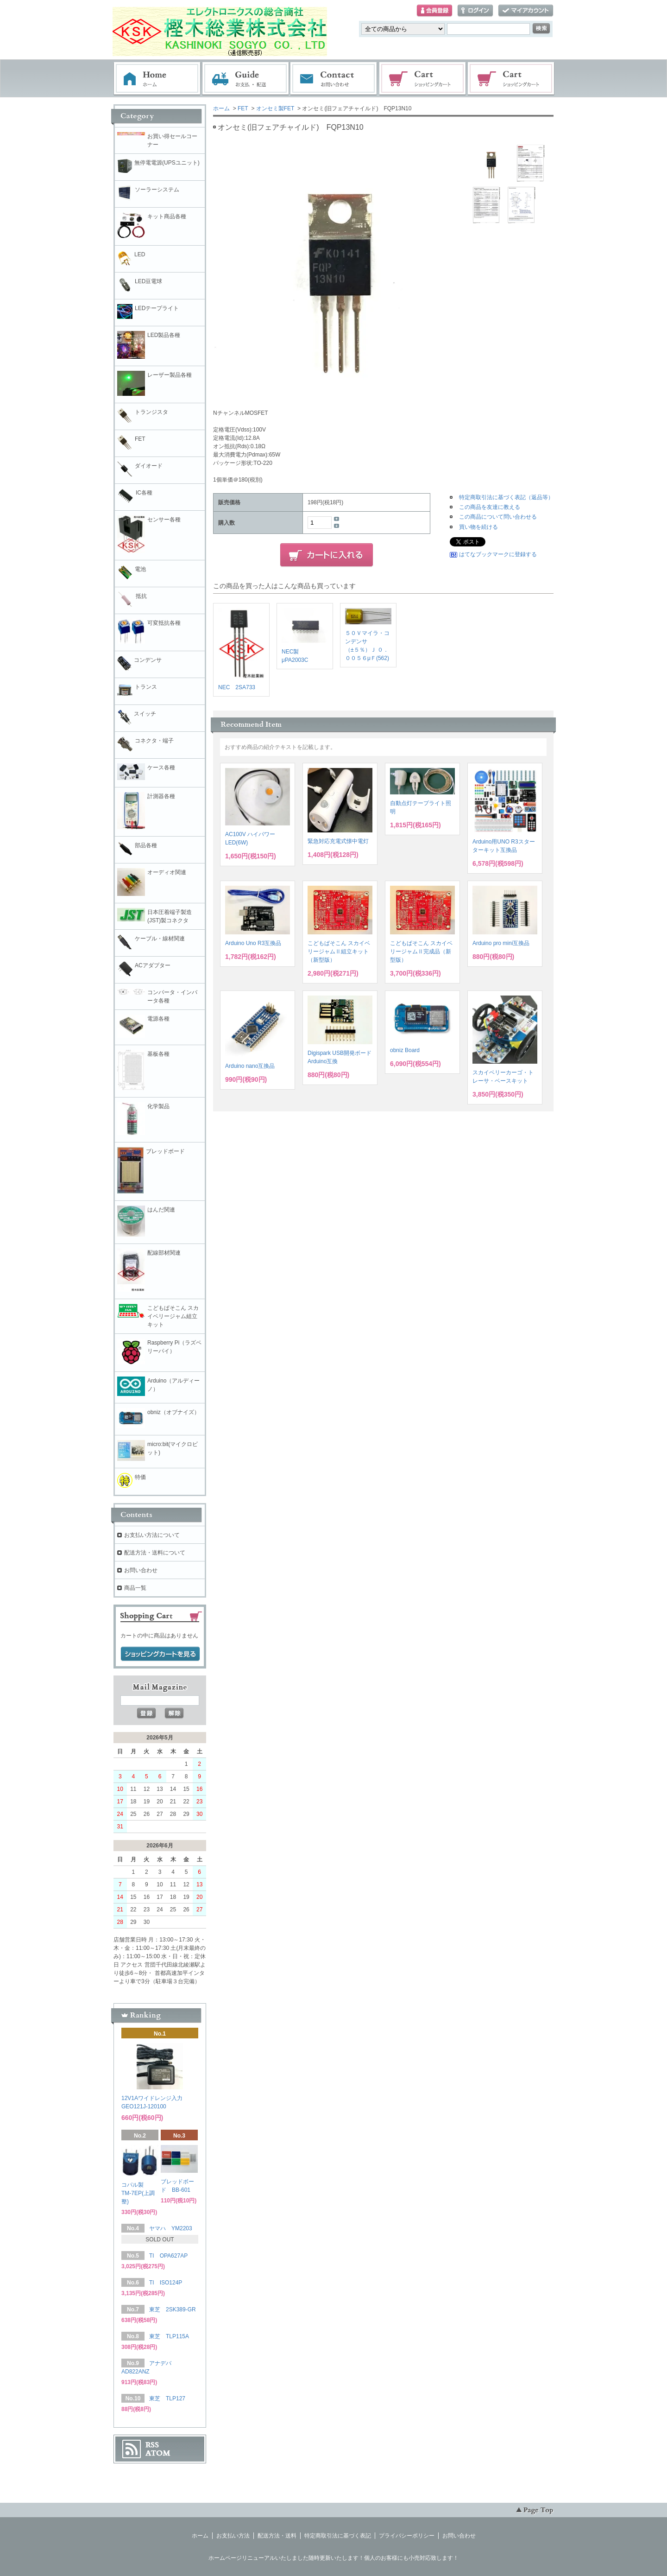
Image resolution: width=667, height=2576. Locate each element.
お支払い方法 (233, 2535)
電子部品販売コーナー (511, 78)
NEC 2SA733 (236, 687)
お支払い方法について (152, 1535)
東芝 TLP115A (169, 2336)
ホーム (157, 78)
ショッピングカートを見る (160, 1654)
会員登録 (434, 11)
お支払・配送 (245, 78)
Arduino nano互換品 (250, 1066)
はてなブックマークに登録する (498, 554)
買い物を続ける (478, 527)
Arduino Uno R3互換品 (253, 943)
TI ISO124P (165, 2282)
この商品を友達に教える (489, 507)
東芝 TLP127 (167, 2398)
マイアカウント (526, 11)
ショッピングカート (422, 78)
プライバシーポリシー (406, 2535)
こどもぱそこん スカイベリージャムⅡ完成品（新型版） (421, 951)
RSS (152, 2445)
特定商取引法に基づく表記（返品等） (506, 497)
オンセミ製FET (275, 108)
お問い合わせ (334, 78)
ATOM (157, 2453)
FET (243, 108)
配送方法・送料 (277, 2535)
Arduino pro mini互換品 (500, 943)
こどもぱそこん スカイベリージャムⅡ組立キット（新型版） (339, 951)
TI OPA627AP (168, 2255)
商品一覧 (135, 1588)
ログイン (475, 11)
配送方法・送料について (154, 1552)
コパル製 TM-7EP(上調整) (138, 2193)
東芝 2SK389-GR (172, 2309)
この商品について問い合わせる (498, 517)
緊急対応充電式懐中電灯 (338, 841)
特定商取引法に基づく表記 (337, 2535)
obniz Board (405, 1050)
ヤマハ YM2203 (170, 2228)
